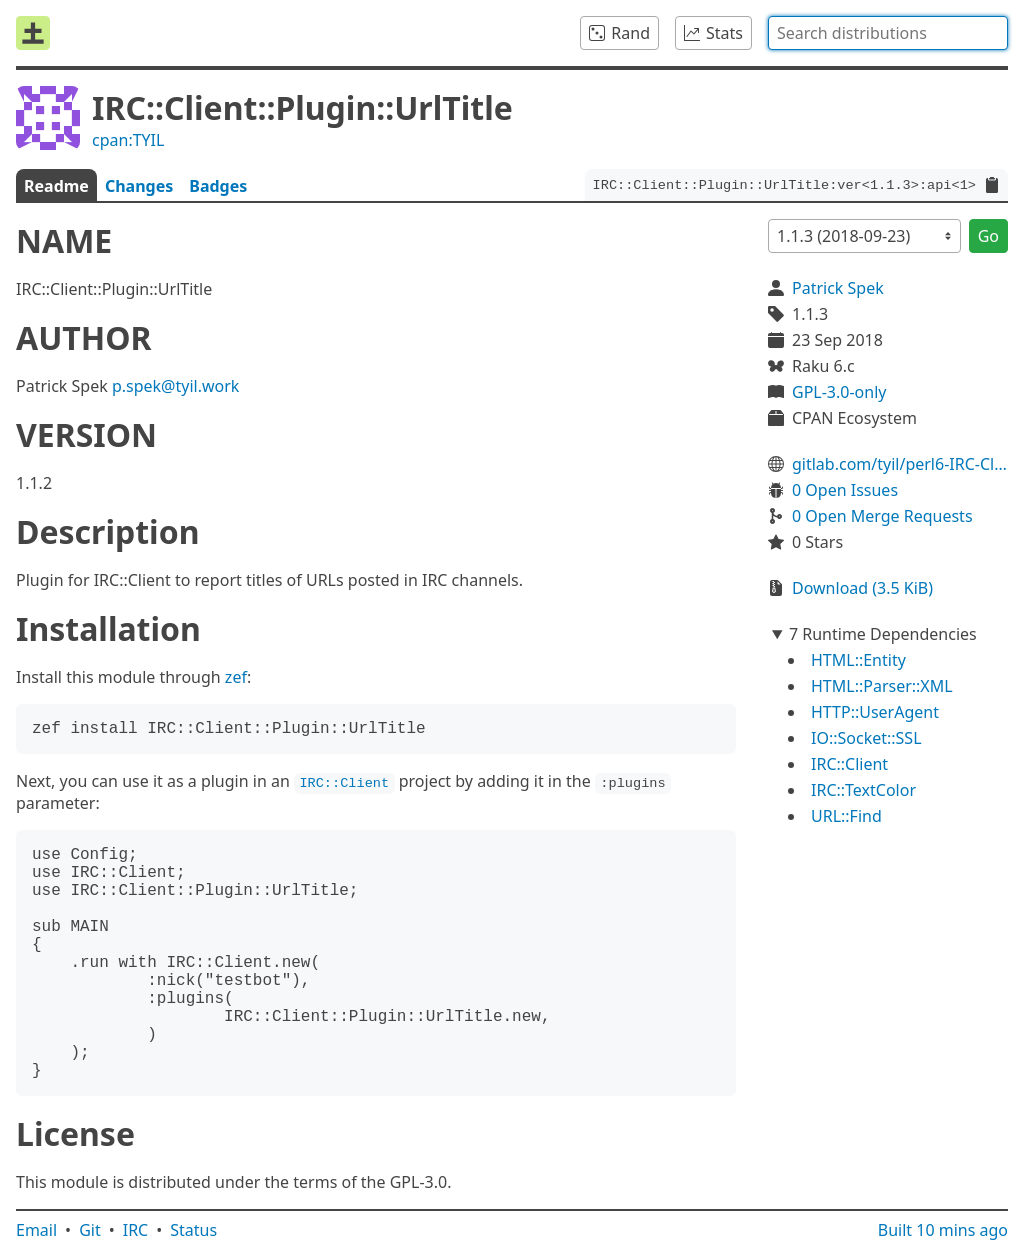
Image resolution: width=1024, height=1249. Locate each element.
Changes (139, 186)
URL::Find (846, 816)
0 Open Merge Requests (882, 516)
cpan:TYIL (128, 140)
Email (36, 1230)
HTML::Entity (858, 660)
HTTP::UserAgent (875, 712)
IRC (136, 1230)
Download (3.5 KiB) (862, 588)
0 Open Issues (845, 490)
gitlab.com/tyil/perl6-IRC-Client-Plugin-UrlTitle (900, 464)
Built (943, 1230)
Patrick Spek (838, 288)
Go (988, 236)
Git (90, 1230)
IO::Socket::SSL (866, 738)
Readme (56, 186)
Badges (218, 186)
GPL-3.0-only (839, 392)
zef (236, 677)
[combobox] (888, 33)
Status (193, 1230)
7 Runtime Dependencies (883, 634)
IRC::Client (849, 764)
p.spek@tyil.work (175, 386)
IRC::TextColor (863, 790)
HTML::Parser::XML (882, 686)
